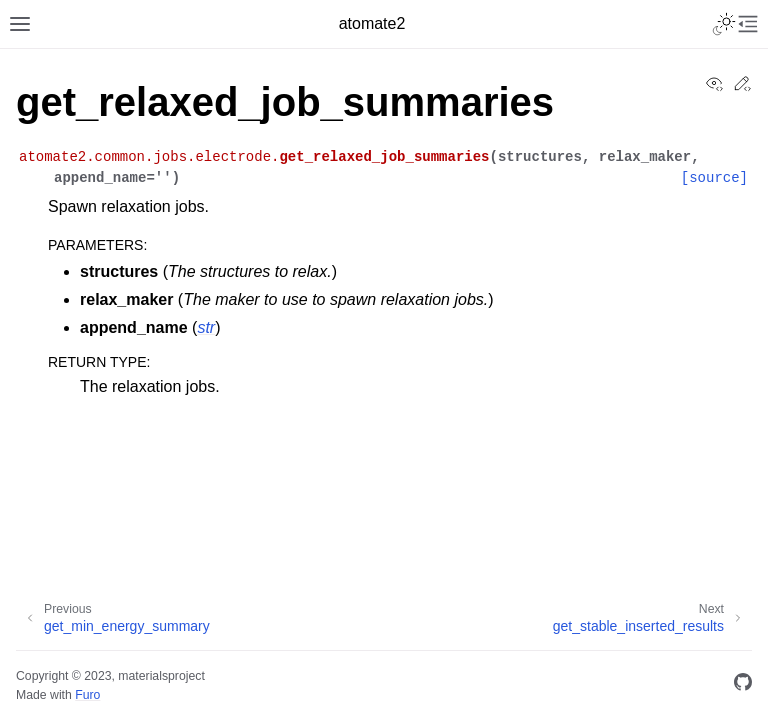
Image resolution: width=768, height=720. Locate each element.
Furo (87, 695)
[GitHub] (743, 685)
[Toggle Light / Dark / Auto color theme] (724, 24)
